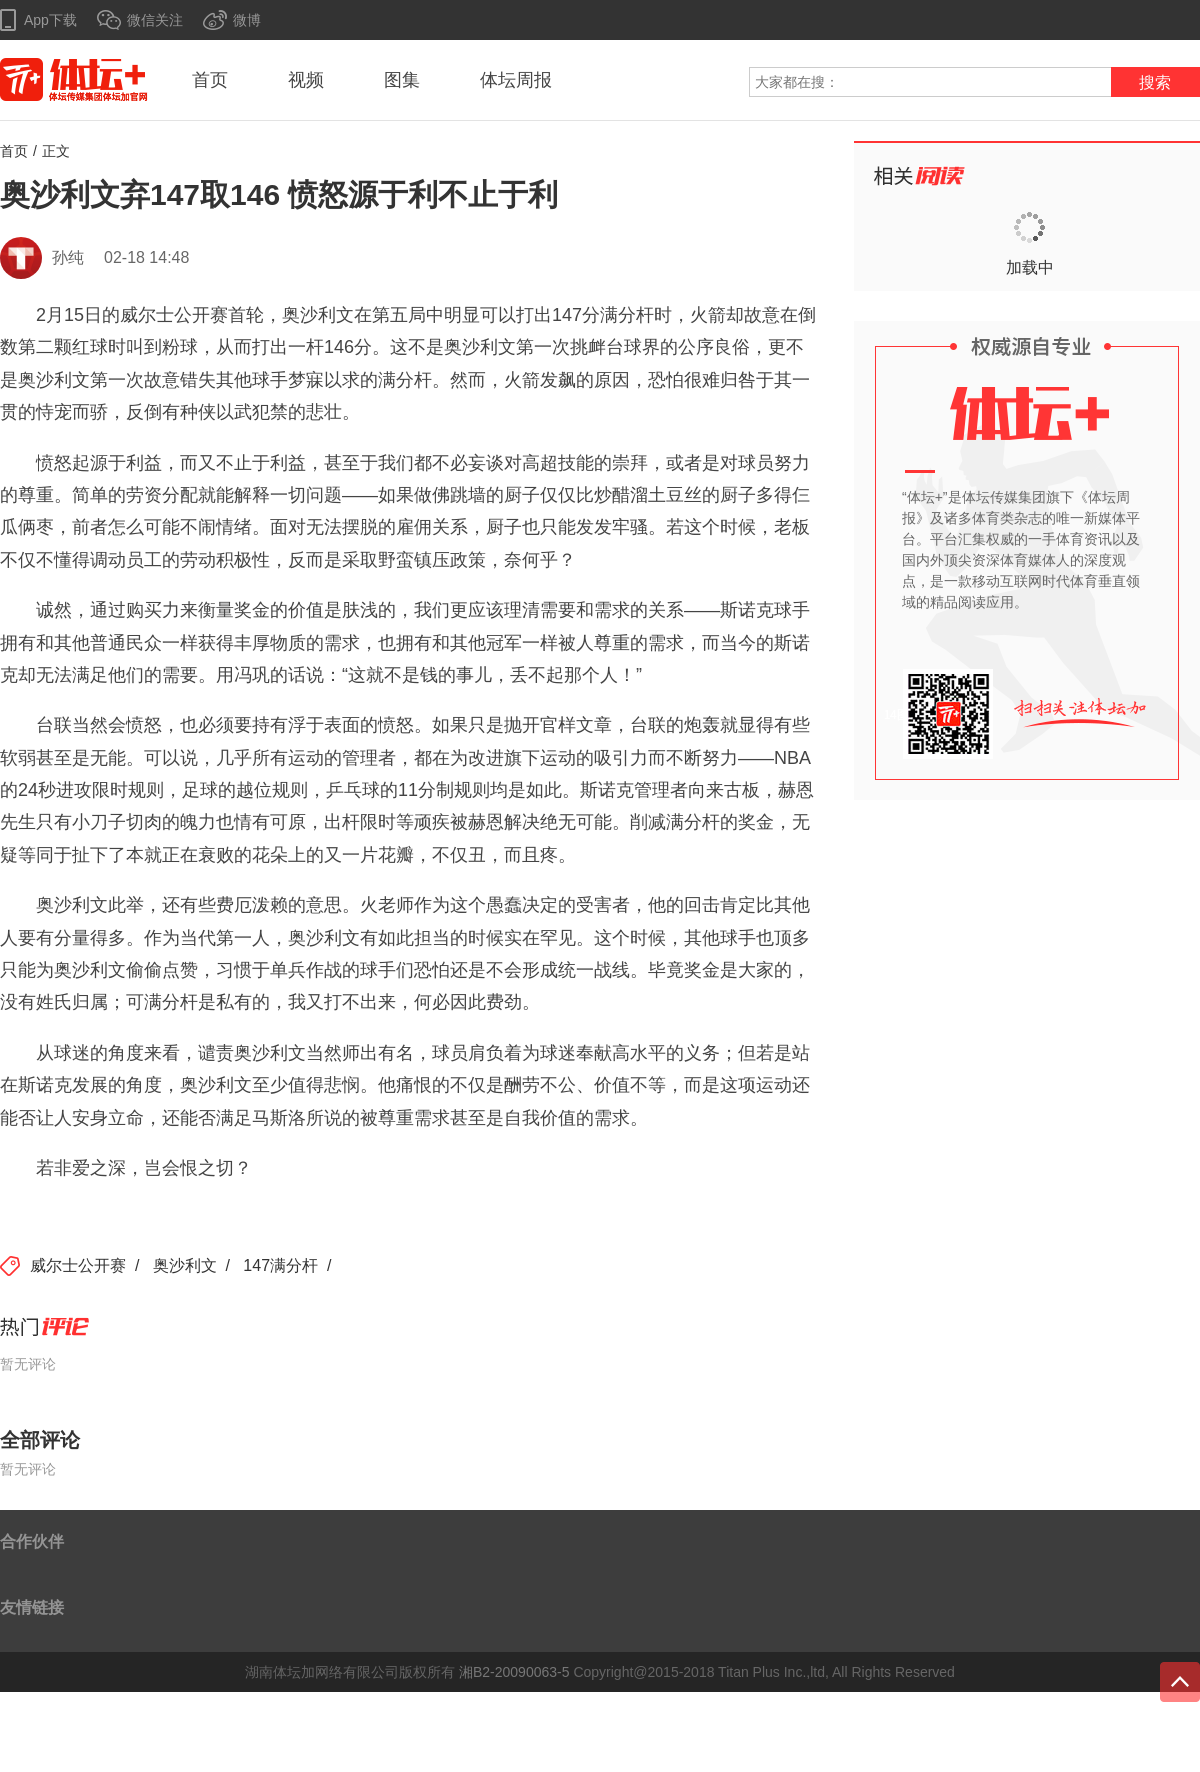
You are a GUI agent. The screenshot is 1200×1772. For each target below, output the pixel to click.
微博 (247, 20)
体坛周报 (516, 80)
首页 (210, 80)
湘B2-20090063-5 (514, 1672)
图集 (402, 80)
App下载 (50, 20)
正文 (56, 151)
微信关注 (155, 20)
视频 (306, 80)
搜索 (1155, 82)
